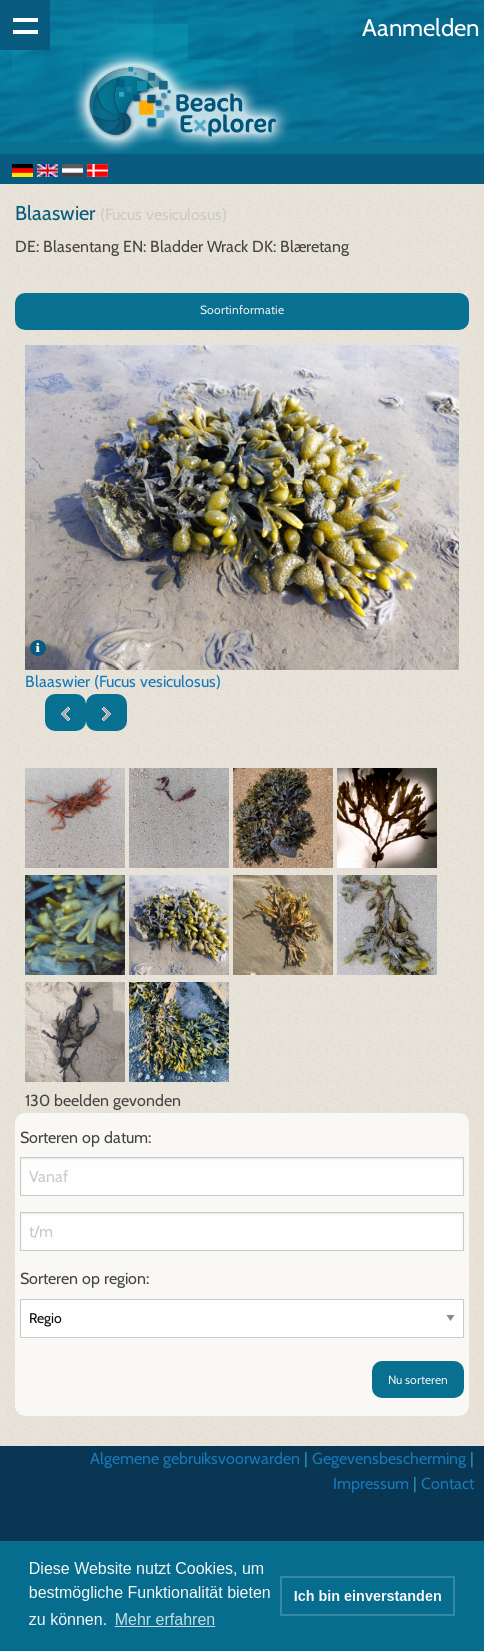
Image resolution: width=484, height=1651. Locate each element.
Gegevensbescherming (389, 1458)
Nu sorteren (418, 1379)
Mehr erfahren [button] (165, 1619)
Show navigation (25, 25)
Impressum (371, 1483)
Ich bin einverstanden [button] (368, 1596)
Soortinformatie (242, 309)
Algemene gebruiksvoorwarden (195, 1458)
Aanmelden (420, 27)
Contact (447, 1483)
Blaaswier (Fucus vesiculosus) (123, 681)
